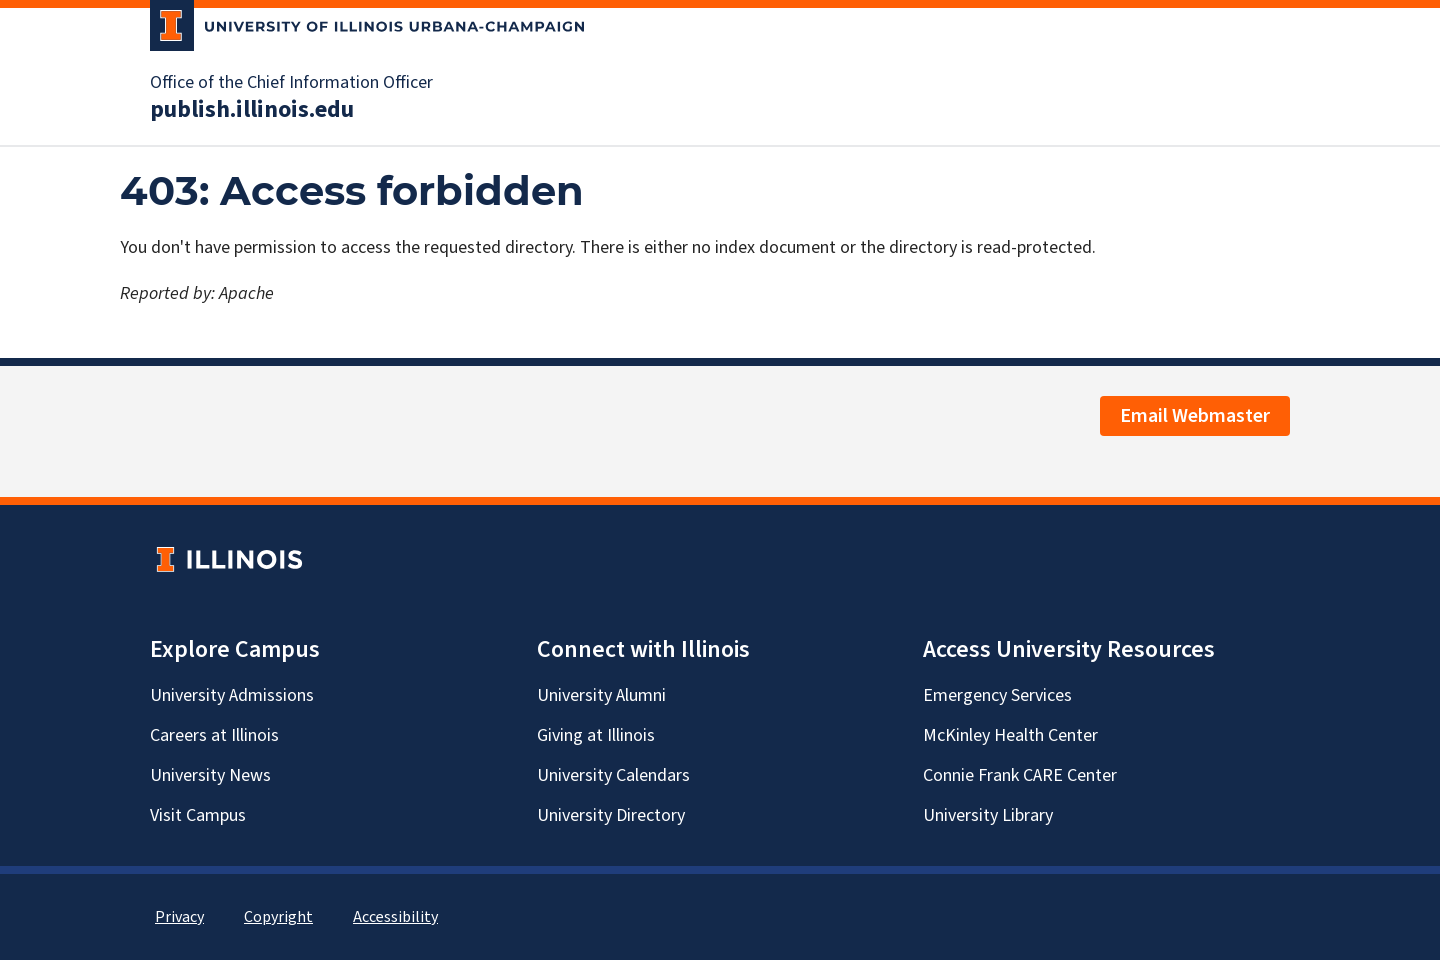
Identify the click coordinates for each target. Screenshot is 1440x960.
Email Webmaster (1195, 416)
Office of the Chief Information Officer (291, 83)
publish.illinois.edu (252, 110)
